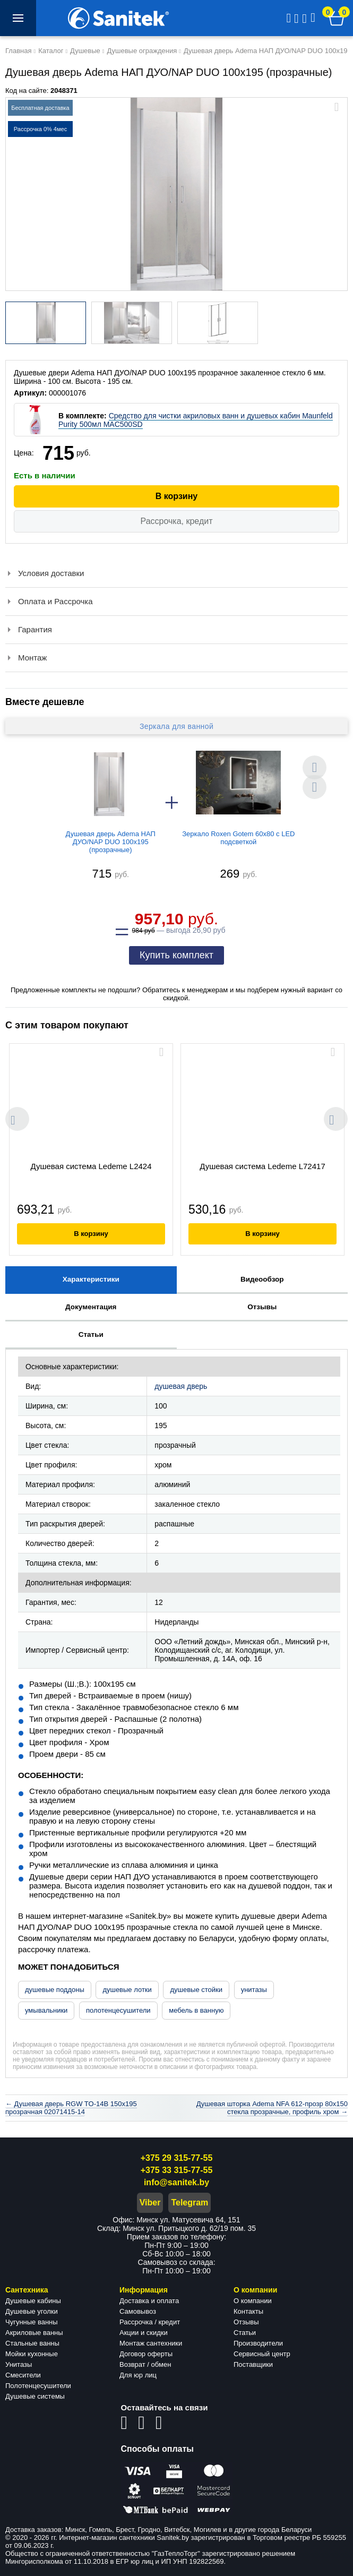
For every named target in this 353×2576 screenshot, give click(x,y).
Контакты (248, 2311)
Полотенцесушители (38, 2386)
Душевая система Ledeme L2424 (90, 1166)
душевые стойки (196, 1990)
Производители (258, 2343)
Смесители (23, 2375)
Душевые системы (35, 2396)
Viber (150, 2202)
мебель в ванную (196, 2010)
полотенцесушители (118, 2010)
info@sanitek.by (176, 2182)
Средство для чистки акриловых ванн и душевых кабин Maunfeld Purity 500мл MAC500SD (195, 419)
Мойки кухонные (31, 2354)
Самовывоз (137, 2311)
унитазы (254, 1990)
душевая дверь (180, 1386)
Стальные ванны (32, 2343)
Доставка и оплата (149, 2301)
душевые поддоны (54, 1990)
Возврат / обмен (145, 2364)
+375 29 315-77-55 (177, 2157)
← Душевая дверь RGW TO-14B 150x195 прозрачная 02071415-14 (71, 2108)
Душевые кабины (33, 2301)
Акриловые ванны (34, 2333)
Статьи (245, 2333)
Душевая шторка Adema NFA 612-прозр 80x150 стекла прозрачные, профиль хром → (272, 2108)
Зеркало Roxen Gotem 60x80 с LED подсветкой (238, 838)
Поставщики (253, 2364)
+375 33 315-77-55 (177, 2170)
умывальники (46, 2010)
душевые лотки (126, 1990)
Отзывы (246, 2322)
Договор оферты (146, 2354)
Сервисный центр (262, 2354)
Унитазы (18, 2364)
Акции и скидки (143, 2333)
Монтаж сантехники (150, 2343)
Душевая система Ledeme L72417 (262, 1166)
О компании (253, 2301)
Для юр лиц (138, 2375)
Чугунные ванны (31, 2322)
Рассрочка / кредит (149, 2322)
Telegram (189, 2202)
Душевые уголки (31, 2311)
